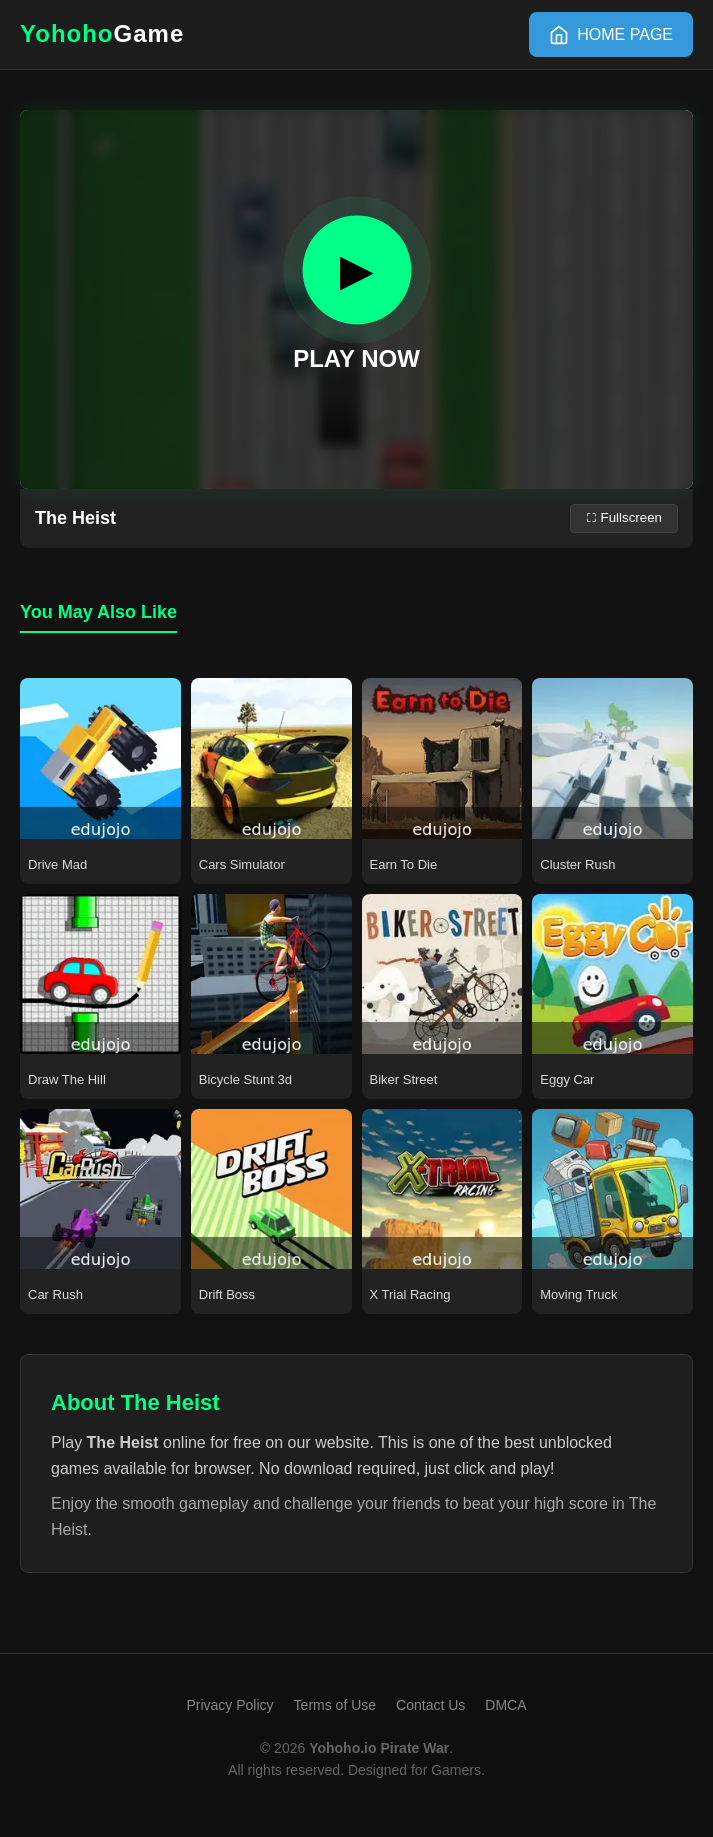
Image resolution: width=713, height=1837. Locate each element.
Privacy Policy (229, 1705)
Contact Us (430, 1705)
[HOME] (611, 35)
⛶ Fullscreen (624, 517)
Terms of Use (335, 1705)
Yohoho (102, 33)
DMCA (505, 1705)
